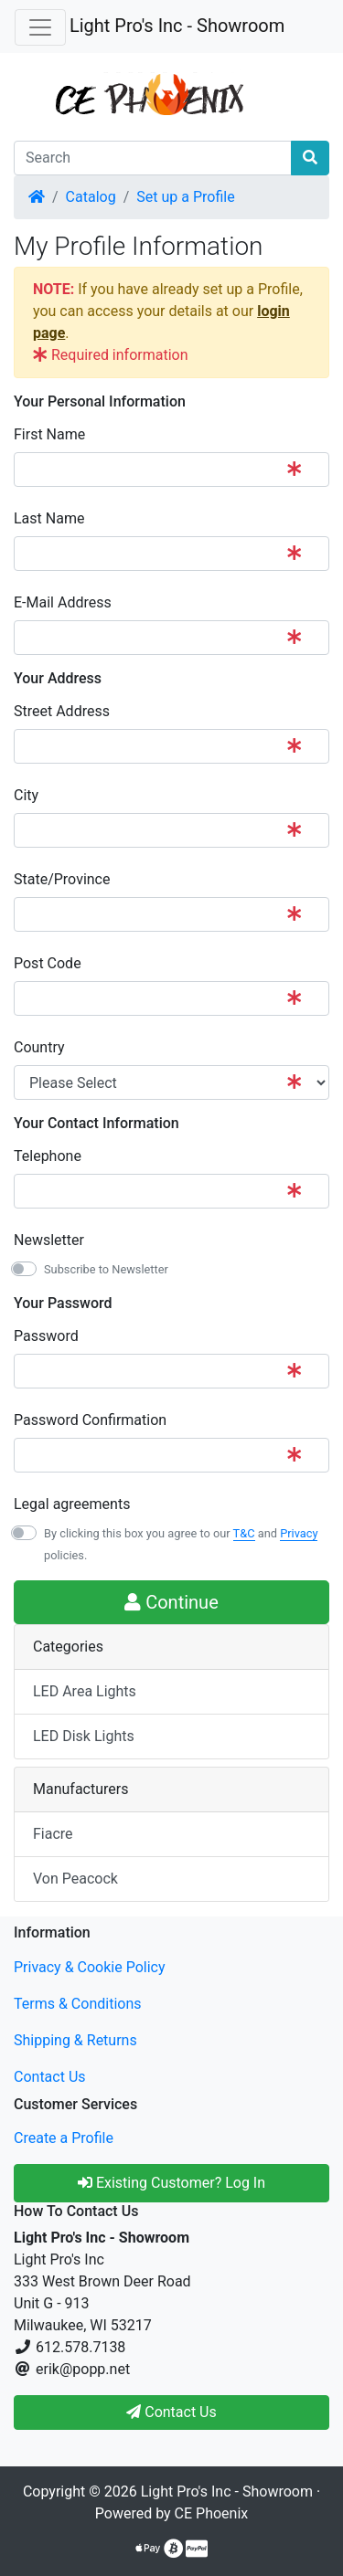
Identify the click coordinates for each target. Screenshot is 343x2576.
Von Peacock (75, 1878)
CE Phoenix (212, 2513)
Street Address (62, 711)
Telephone (47, 1156)
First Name (49, 434)
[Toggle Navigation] (40, 27)
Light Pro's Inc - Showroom (177, 26)
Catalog (91, 197)
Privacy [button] (298, 1533)
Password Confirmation (90, 1420)
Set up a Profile (185, 197)
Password (46, 1336)
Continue (171, 1602)
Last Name (49, 518)
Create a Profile (63, 2138)
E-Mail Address (63, 602)
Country (39, 1047)
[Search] (153, 158)
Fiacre (53, 1833)
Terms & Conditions (78, 2003)
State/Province (62, 879)
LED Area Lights (84, 1691)
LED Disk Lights (83, 1736)
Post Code (47, 963)
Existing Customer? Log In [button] (171, 2182)
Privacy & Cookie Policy (90, 1967)
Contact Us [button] (171, 2412)
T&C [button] (244, 1533)
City (26, 795)
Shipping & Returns (75, 2040)
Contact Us (50, 2076)
